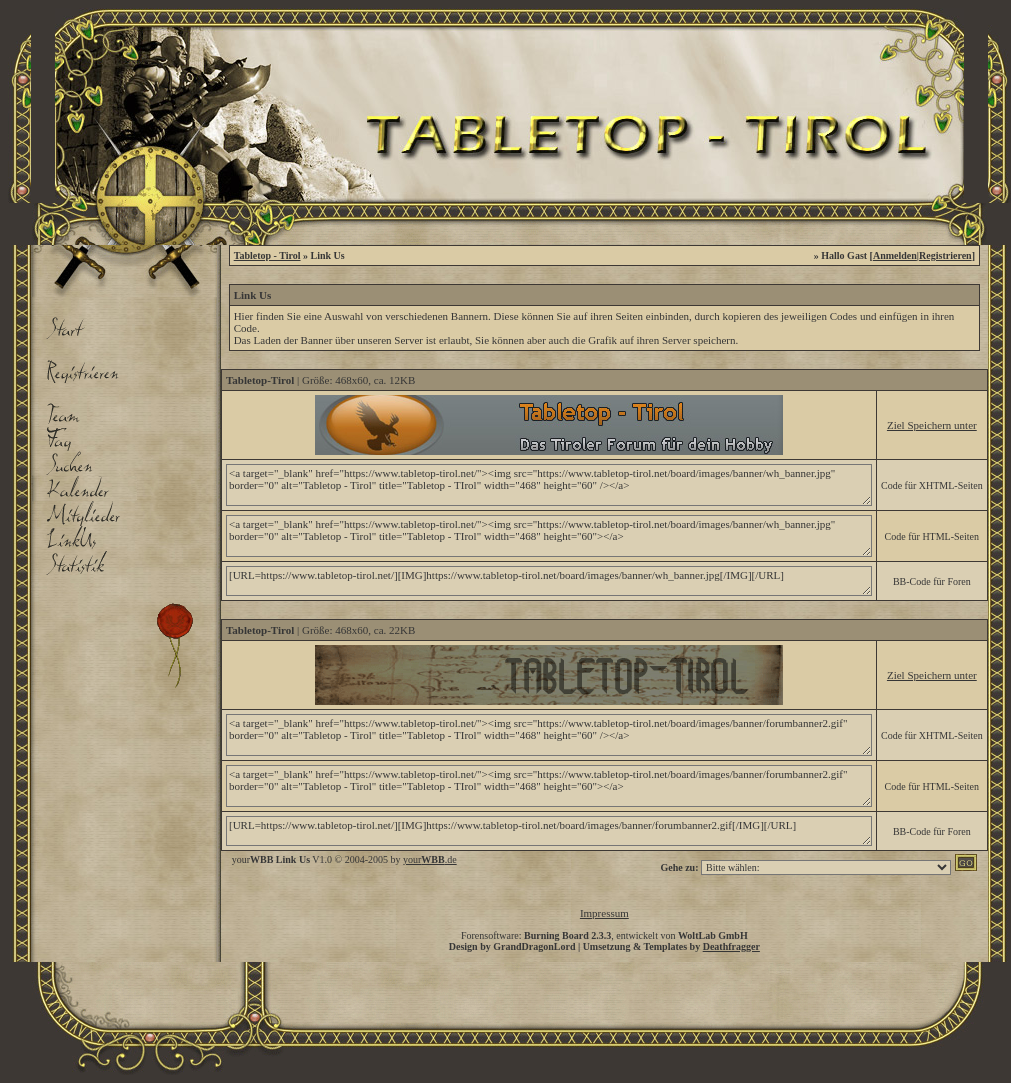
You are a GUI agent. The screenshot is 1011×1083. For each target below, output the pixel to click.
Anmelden (895, 255)
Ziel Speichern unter (932, 425)
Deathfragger (731, 946)
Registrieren (945, 255)
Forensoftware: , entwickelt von (604, 935)
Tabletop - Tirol (267, 255)
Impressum (604, 913)
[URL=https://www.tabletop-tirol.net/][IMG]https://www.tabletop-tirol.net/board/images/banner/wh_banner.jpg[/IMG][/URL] (549, 581)
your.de (430, 859)
